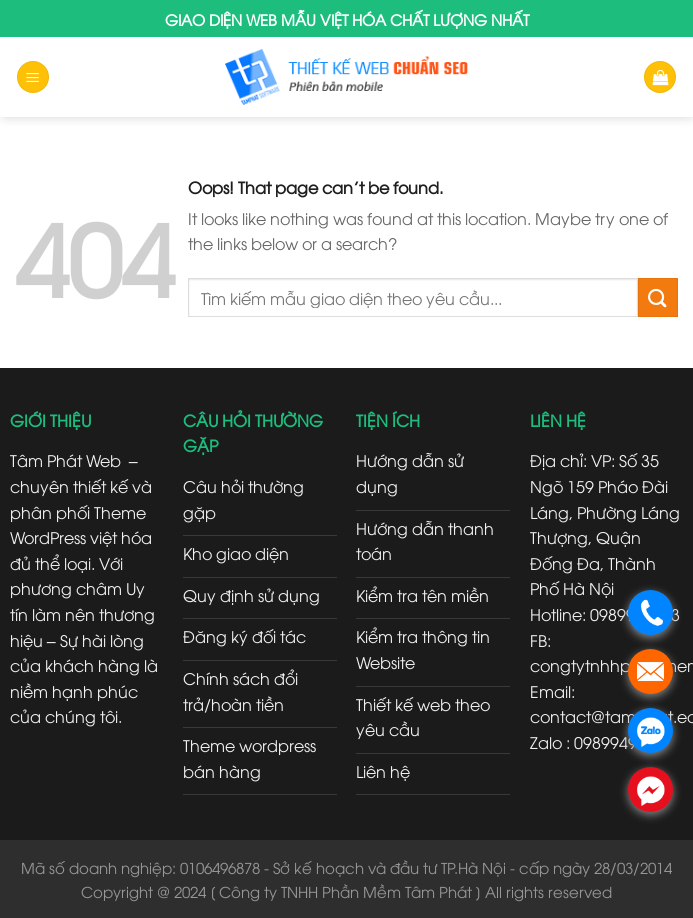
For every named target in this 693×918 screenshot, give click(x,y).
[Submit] (658, 297)
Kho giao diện (236, 553)
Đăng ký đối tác (244, 636)
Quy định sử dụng (251, 595)
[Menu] (33, 77)
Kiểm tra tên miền (422, 595)
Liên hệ (383, 771)
